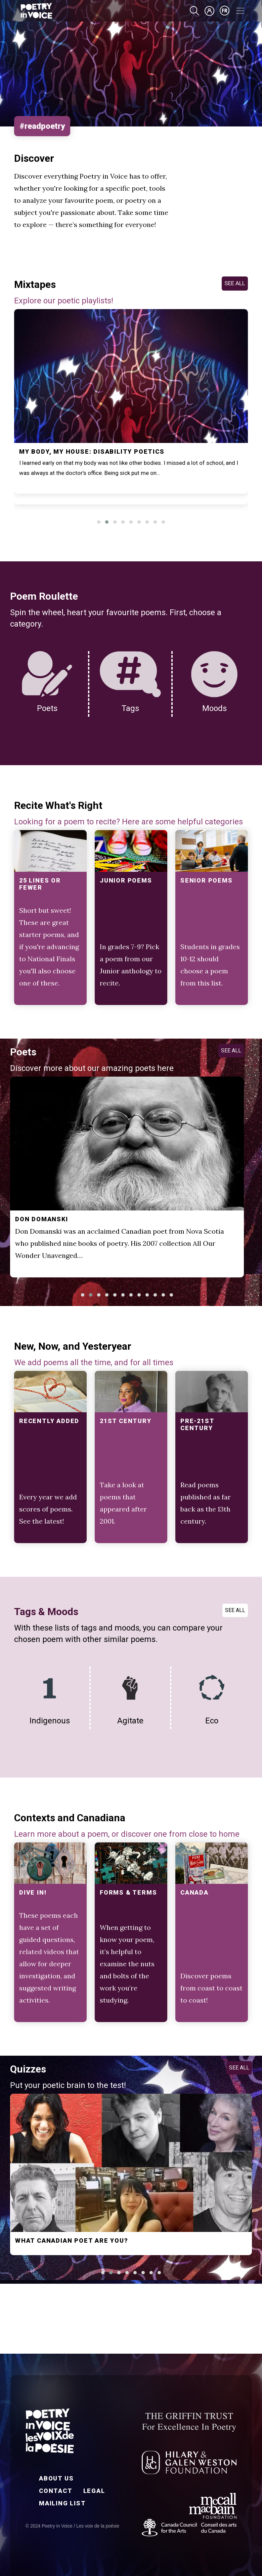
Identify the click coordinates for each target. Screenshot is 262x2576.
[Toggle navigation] (240, 10)
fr (225, 11)
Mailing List (62, 2503)
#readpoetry (42, 126)
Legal (94, 2490)
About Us (56, 2478)
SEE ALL (234, 283)
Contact (56, 2490)
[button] (99, 522)
